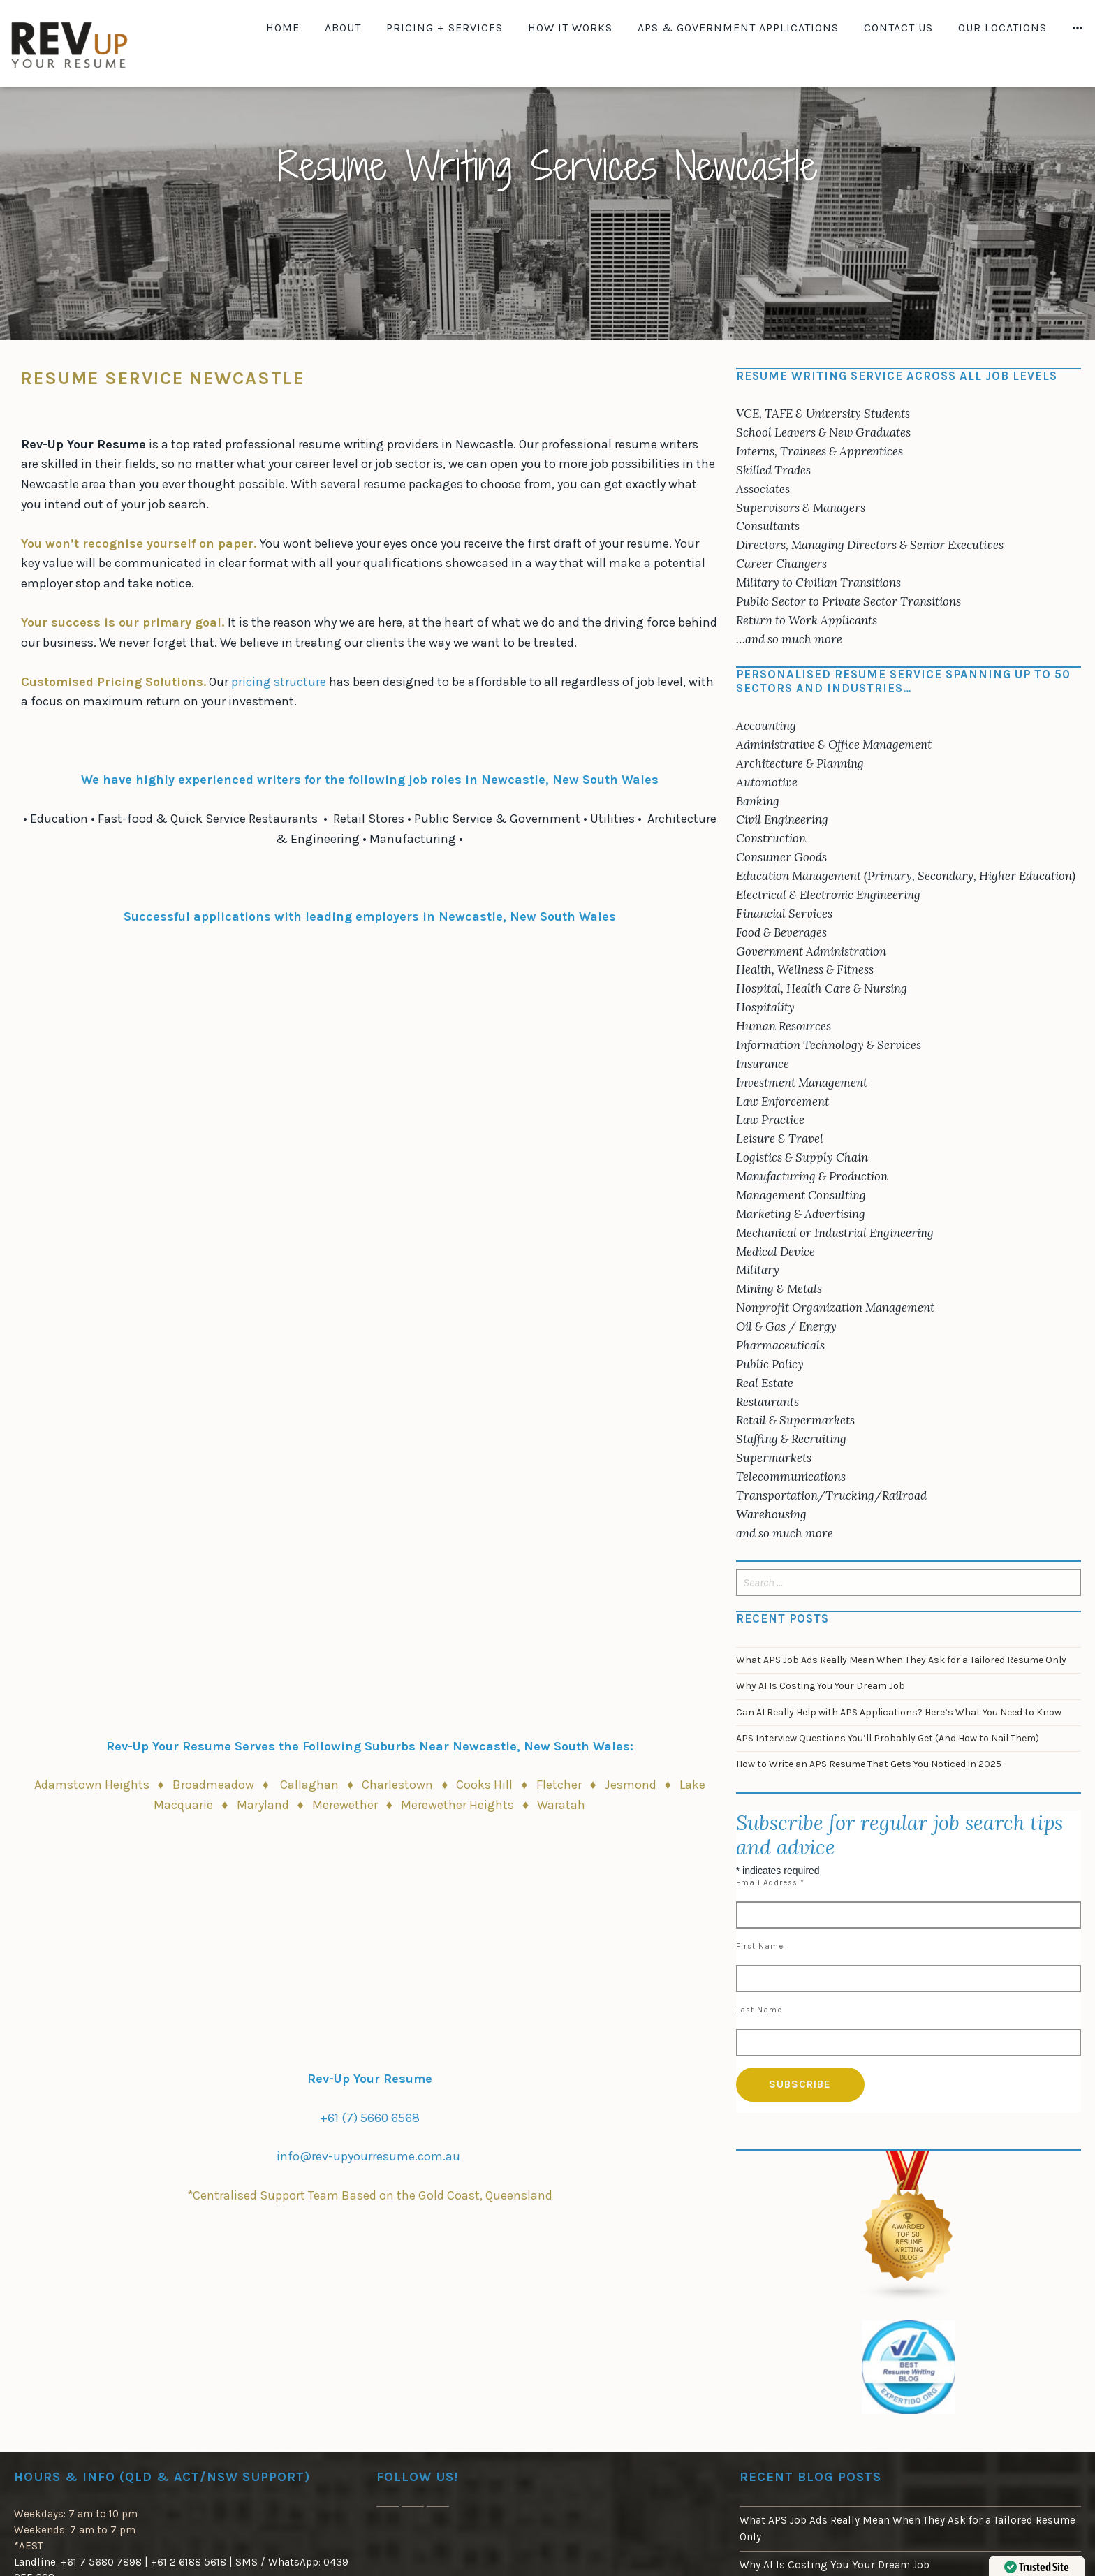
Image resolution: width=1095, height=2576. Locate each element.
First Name (760, 1946)
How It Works (570, 27)
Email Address (770, 1882)
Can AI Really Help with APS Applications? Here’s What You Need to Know (898, 1712)
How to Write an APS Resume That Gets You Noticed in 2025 (868, 1764)
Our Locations (1002, 27)
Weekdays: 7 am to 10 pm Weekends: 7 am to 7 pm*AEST (76, 2530)
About (343, 27)
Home (283, 27)
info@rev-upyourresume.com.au (368, 2156)
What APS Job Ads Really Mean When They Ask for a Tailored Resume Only (901, 1660)
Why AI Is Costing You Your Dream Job (820, 1686)
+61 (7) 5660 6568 (370, 2117)
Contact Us (898, 27)
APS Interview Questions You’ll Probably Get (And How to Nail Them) (887, 1738)
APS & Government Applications (738, 27)
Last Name (759, 2009)
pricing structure (280, 681)
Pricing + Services (444, 27)
